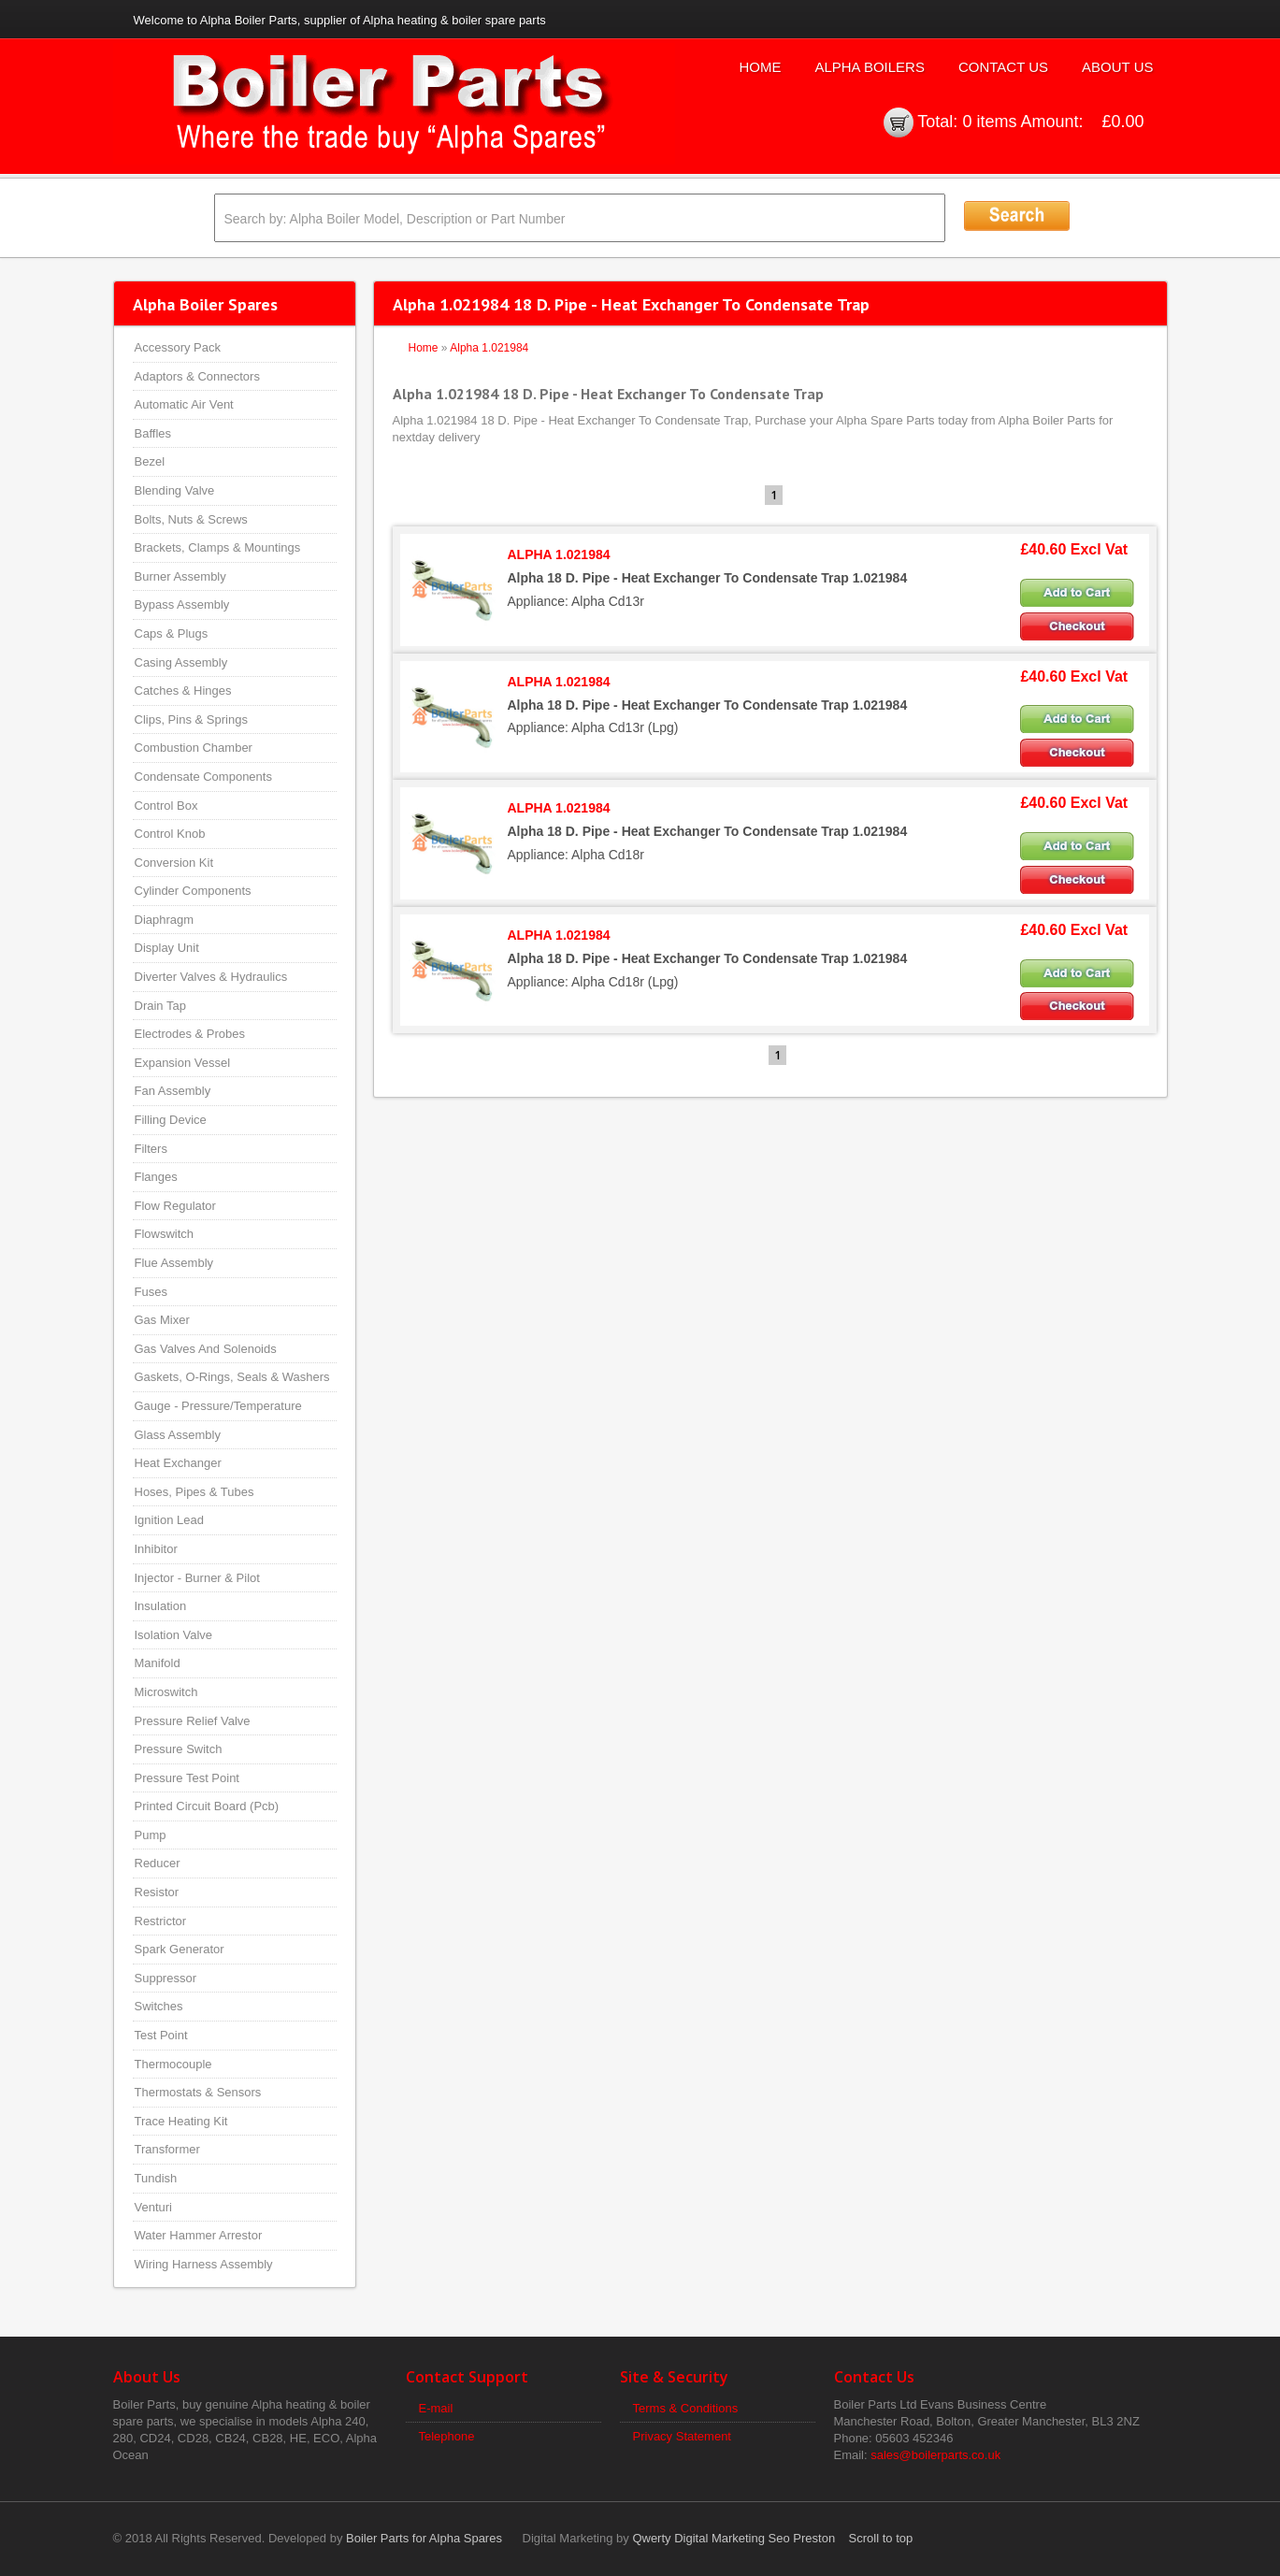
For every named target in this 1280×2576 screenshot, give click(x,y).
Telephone (447, 2436)
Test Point (161, 2035)
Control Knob (170, 834)
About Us (1117, 67)
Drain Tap (160, 1006)
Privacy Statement (682, 2436)
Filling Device (171, 1120)
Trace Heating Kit (181, 2121)
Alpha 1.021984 (489, 347)
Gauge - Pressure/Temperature (218, 1406)
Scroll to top (881, 2538)
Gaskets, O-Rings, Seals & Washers (232, 1377)
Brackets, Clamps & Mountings (218, 547)
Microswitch (166, 1692)
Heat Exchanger (178, 1463)
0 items (989, 121)
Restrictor (161, 1921)
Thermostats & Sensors (198, 2092)
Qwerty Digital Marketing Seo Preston (733, 2538)
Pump (150, 1835)
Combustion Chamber (193, 748)
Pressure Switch (179, 1749)
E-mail (436, 2408)
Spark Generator (179, 1949)
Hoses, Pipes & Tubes (194, 1492)
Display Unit (167, 948)
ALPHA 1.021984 (559, 554)
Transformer (167, 2149)
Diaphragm (164, 920)
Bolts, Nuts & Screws (191, 519)
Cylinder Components (193, 891)
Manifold (157, 1663)
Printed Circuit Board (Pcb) (207, 1806)
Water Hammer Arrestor (199, 2235)
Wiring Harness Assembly (204, 2264)
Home (760, 67)
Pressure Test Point (187, 1778)
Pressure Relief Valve (193, 1721)
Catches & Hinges (183, 691)
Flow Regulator (175, 1206)
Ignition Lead (169, 1520)
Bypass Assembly (182, 604)
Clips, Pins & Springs (191, 719)
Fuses (151, 1292)
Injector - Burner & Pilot (197, 1578)
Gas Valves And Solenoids (206, 1349)
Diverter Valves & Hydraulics (211, 977)
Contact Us (1003, 67)
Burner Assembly (180, 576)
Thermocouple (173, 2064)
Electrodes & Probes (190, 1034)
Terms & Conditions (686, 2408)
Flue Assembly (174, 1263)
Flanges (156, 1177)
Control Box (166, 806)
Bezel (150, 461)
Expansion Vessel (183, 1063)
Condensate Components (203, 777)
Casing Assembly (181, 662)
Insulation (161, 1606)
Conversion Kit (174, 863)
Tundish (156, 2178)
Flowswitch (164, 1234)
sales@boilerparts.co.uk (935, 2455)
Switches (159, 2006)
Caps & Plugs (172, 633)
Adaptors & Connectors (197, 376)
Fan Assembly (173, 1091)
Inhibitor (156, 1549)
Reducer (157, 1863)
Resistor (157, 1892)
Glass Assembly (178, 1435)
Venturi (153, 2207)
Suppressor (165, 1978)
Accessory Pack (178, 347)
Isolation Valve (174, 1635)
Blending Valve (175, 490)
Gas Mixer (162, 1320)
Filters (151, 1149)
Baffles (153, 433)
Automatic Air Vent (184, 404)
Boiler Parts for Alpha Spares (424, 2538)
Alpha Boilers (869, 67)
